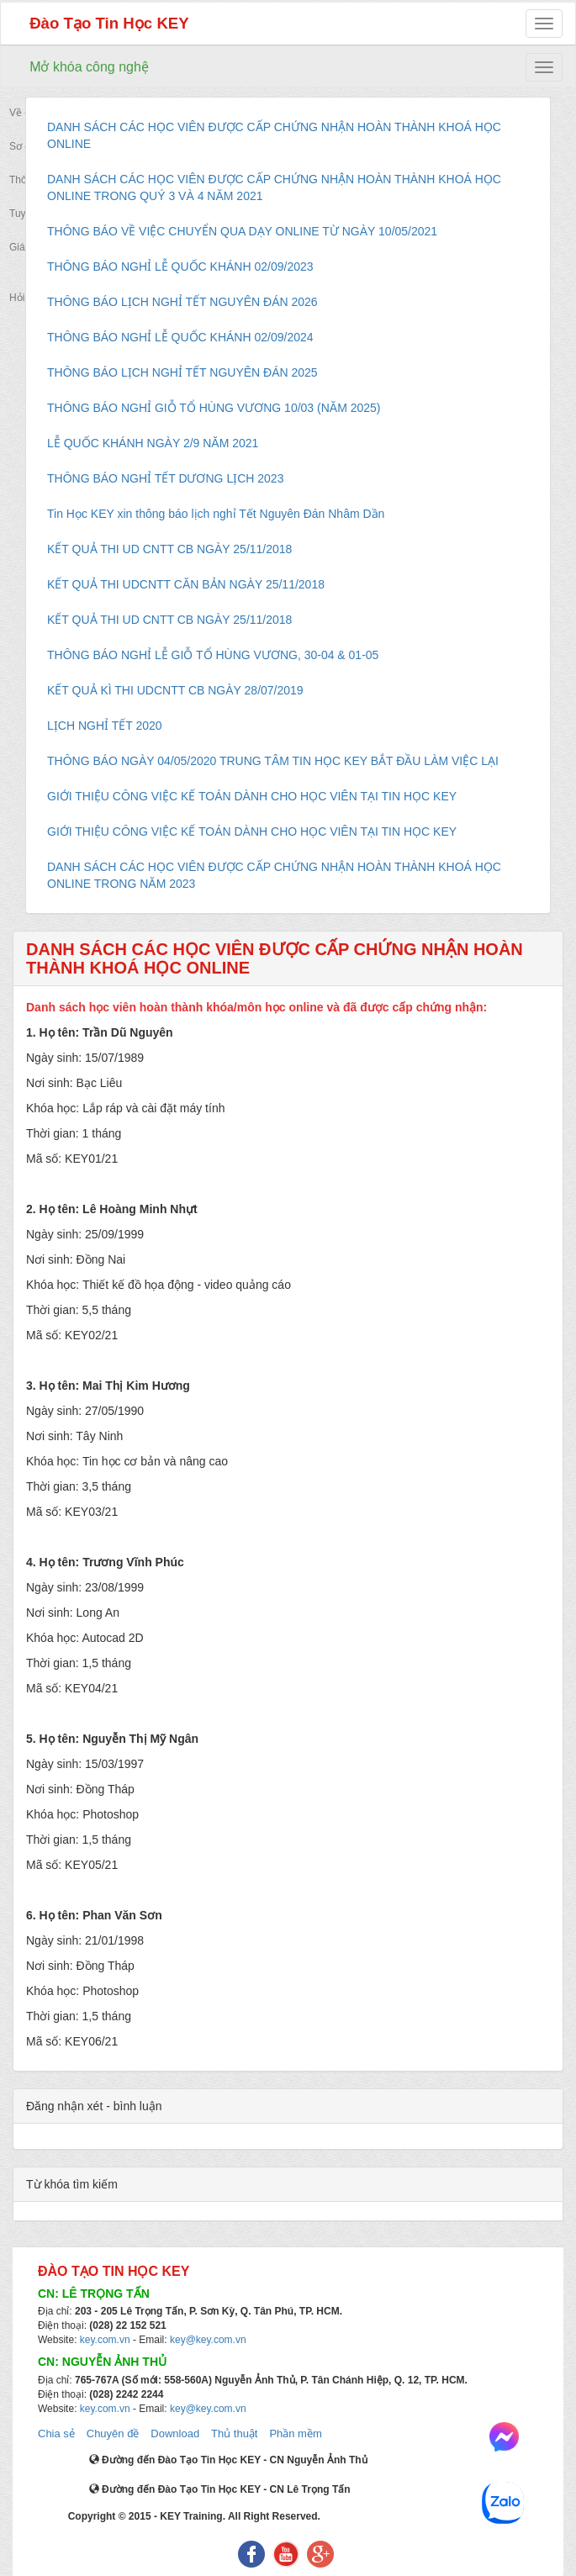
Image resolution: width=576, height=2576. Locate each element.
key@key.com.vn (208, 2340)
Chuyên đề (113, 2433)
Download (175, 2433)
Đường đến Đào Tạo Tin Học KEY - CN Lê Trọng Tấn (220, 2489)
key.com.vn (105, 2340)
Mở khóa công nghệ (89, 67)
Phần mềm (295, 2433)
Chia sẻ (56, 2433)
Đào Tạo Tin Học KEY (109, 23)
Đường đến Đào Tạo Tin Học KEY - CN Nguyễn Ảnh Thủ (228, 2460)
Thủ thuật (234, 2433)
